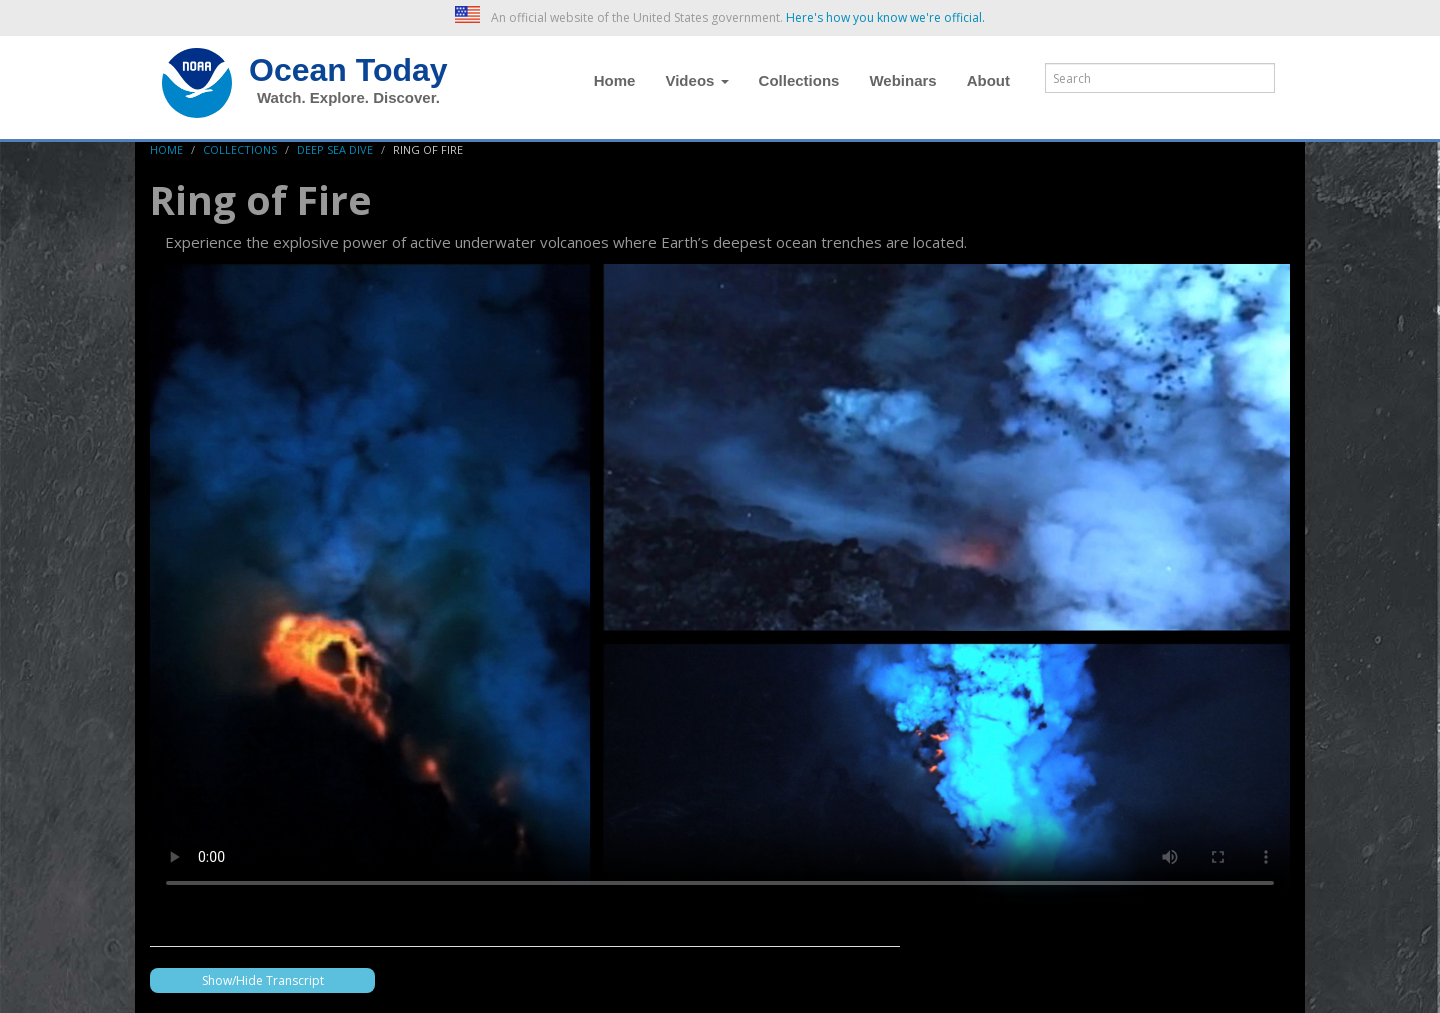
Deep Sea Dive (335, 149)
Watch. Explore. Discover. (348, 97)
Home (615, 80)
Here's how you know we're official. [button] (885, 17)
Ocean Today (348, 70)
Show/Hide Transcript (263, 980)
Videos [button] (696, 80)
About (988, 80)
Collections (799, 80)
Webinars (902, 80)
